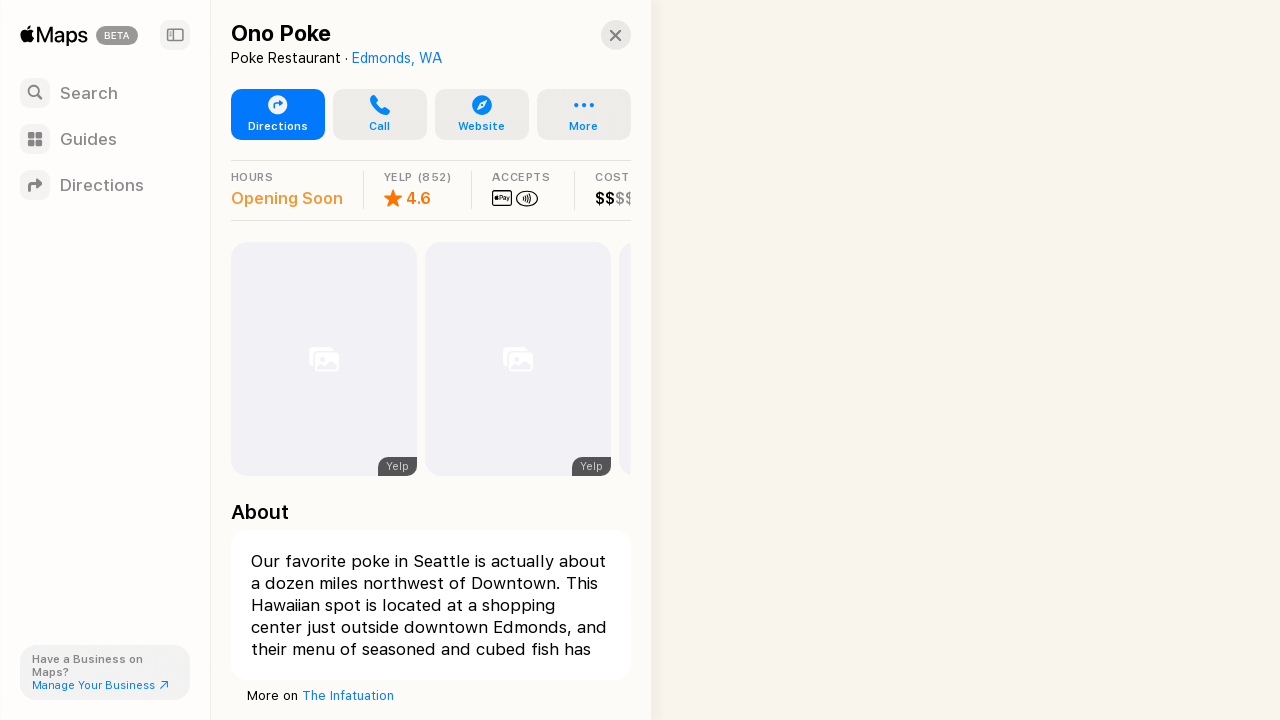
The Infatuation (348, 695)
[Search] (105, 93)
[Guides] (105, 139)
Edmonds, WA (397, 58)
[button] (596, 35)
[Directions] (105, 185)
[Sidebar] (175, 35)
